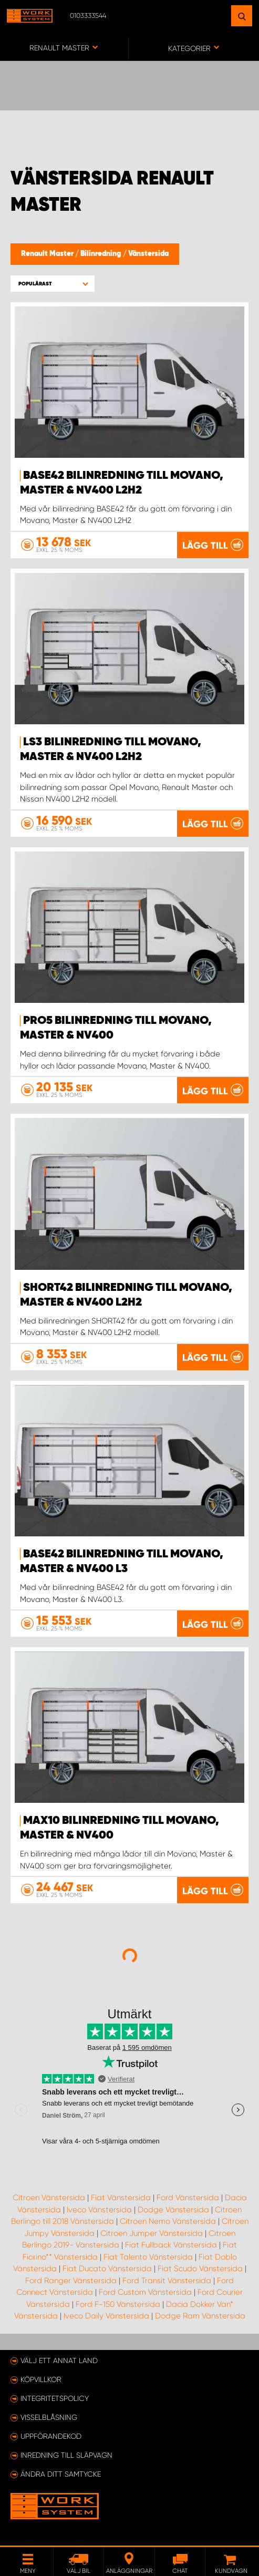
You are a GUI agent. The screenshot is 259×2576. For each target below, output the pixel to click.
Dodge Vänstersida (173, 2209)
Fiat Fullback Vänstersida (171, 2245)
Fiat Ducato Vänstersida (107, 2268)
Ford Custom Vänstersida (145, 2292)
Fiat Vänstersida (121, 2197)
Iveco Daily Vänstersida (106, 2316)
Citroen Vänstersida (49, 2197)
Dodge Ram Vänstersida (200, 2316)
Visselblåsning (48, 2417)
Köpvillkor (40, 2379)
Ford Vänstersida (188, 2197)
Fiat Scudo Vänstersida (200, 2268)
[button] (53, 283)
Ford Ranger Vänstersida (71, 2280)
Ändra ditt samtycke (60, 2474)
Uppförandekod (50, 2436)
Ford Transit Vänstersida (166, 2280)
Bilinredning (101, 254)
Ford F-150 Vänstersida (118, 2304)
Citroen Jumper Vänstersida (151, 2233)
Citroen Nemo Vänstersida (168, 2221)
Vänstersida (148, 254)
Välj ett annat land (59, 2360)
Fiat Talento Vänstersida (148, 2257)
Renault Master (48, 254)
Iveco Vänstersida (99, 2209)
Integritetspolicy (54, 2398)
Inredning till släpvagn (66, 2455)
